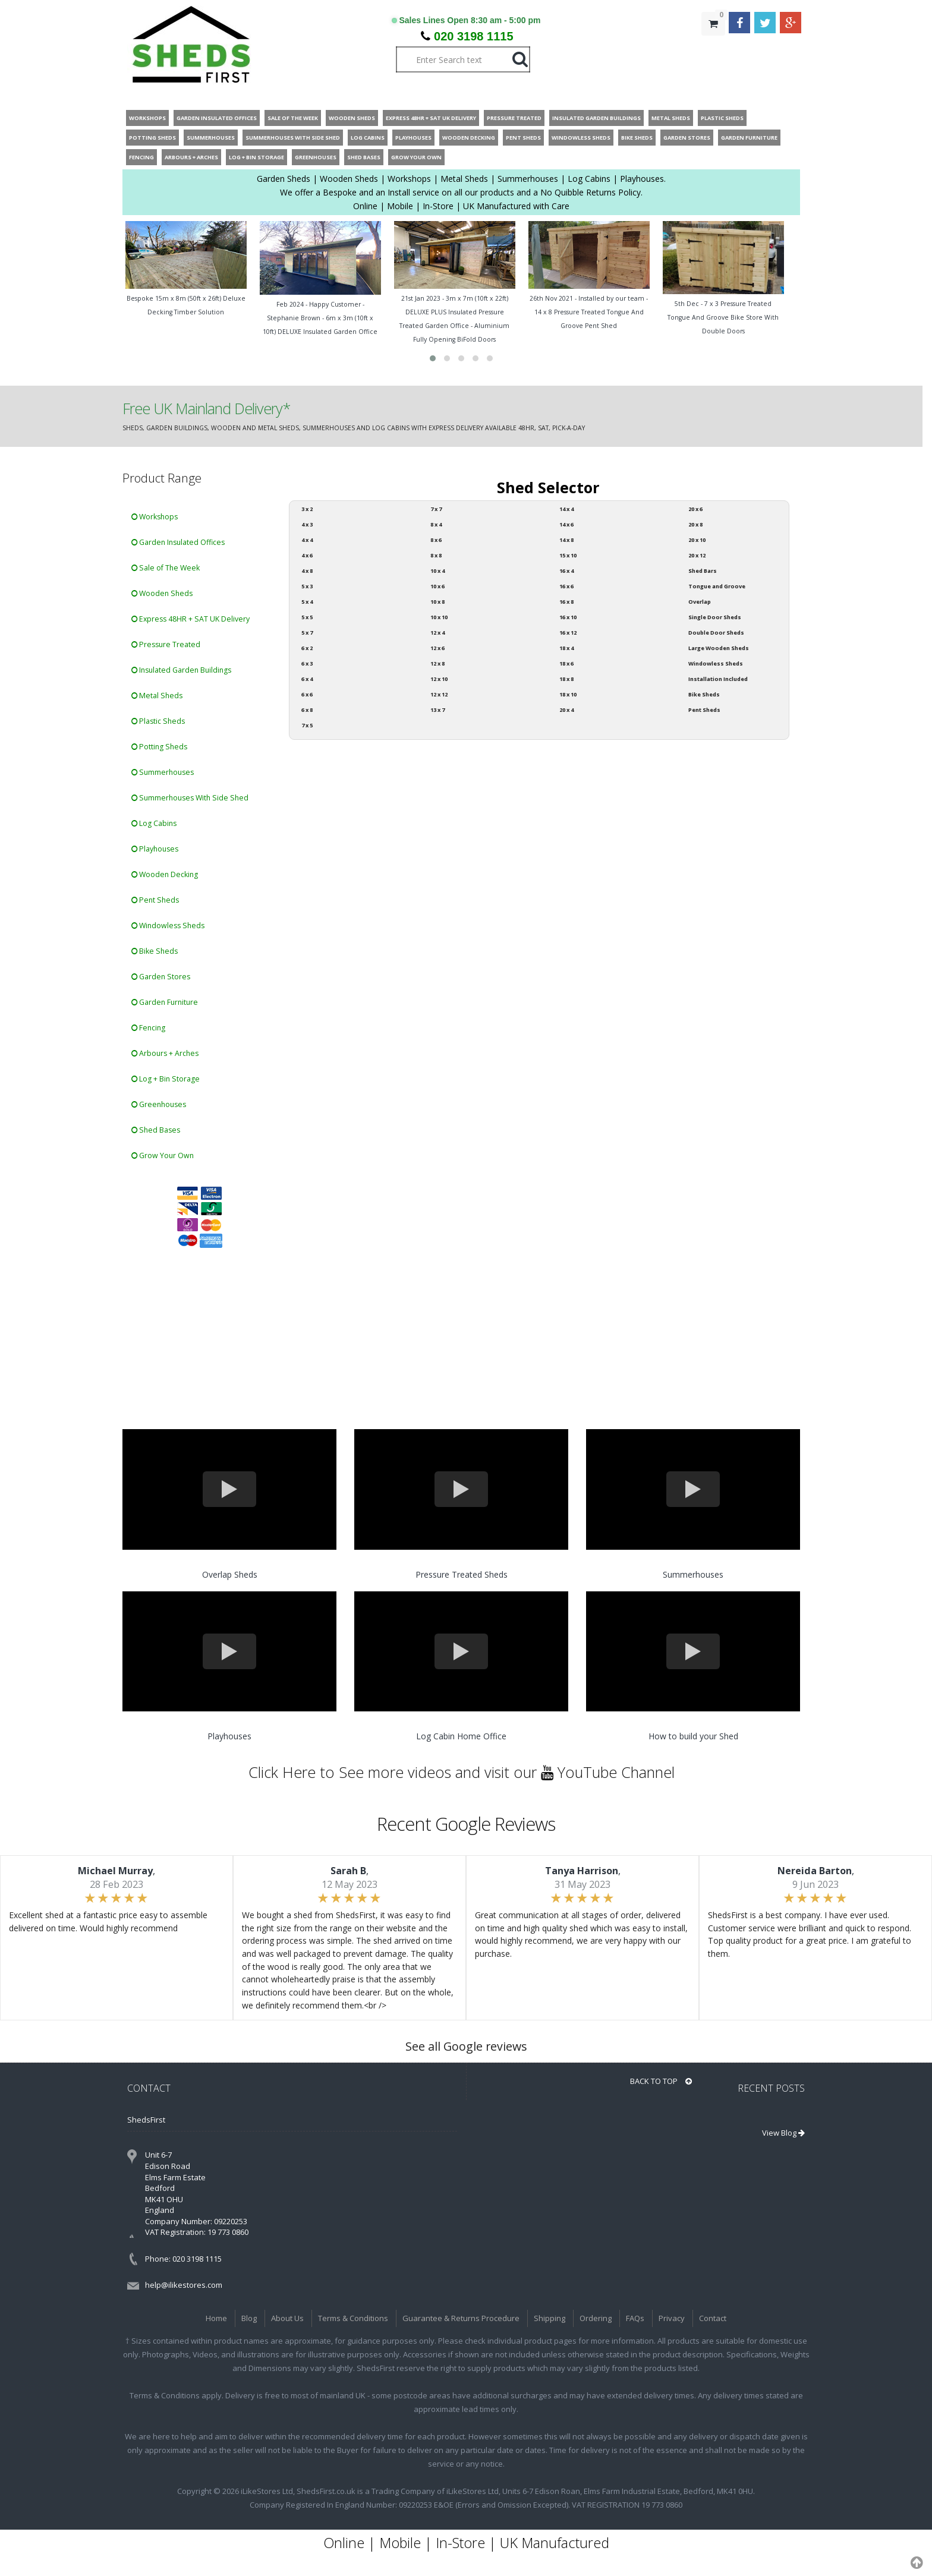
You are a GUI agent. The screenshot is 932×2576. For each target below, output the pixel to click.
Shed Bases (155, 1130)
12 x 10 (439, 679)
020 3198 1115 (473, 36)
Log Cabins (154, 823)
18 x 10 (568, 694)
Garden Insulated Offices (178, 542)
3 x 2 (307, 509)
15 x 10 (568, 555)
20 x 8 (695, 524)
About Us (287, 2318)
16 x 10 (568, 617)
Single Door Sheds (714, 617)
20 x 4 (566, 710)
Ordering (596, 2318)
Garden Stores (160, 977)
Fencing (148, 1028)
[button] (433, 358)
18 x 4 (566, 648)
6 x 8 (307, 710)
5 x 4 (307, 602)
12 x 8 (437, 663)
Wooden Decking (164, 874)
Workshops (154, 517)
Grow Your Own (162, 1155)
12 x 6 (437, 648)
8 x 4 (436, 524)
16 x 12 (568, 632)
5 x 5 (307, 617)
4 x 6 (307, 555)
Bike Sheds (154, 951)
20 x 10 (697, 540)
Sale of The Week (165, 568)
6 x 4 (307, 679)
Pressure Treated (165, 644)
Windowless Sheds (167, 925)
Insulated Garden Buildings (181, 670)
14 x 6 (566, 524)
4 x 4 (307, 540)
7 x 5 (307, 725)
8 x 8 (436, 555)
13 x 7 (437, 710)
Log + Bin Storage (165, 1079)
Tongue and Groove (716, 586)
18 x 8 (566, 679)
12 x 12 (439, 694)
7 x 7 (436, 509)
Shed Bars (702, 571)
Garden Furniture (164, 1002)
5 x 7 (307, 632)
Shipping (549, 2318)
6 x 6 (307, 694)
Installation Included (718, 679)
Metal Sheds (156, 695)
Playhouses (154, 849)
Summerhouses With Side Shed (189, 798)
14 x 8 (566, 540)
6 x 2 (307, 648)
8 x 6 (436, 540)
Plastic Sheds (158, 721)
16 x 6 (566, 586)
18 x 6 (566, 663)
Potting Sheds (159, 747)
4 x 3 (307, 524)
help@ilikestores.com (183, 2284)
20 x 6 (695, 509)
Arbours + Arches (165, 1053)
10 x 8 (437, 602)
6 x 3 (307, 663)
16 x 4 (566, 571)
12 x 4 (437, 632)
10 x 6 (437, 586)
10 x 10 (439, 617)
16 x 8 (566, 602)
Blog (249, 2318)
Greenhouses (158, 1104)
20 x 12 (697, 555)
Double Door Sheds (716, 632)
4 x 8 (307, 571)
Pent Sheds (155, 900)
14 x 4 (566, 509)
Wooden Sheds (162, 593)
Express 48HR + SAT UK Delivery (190, 619)
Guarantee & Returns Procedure (460, 2318)
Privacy (672, 2318)
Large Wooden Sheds (718, 648)
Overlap (699, 602)
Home (216, 2318)
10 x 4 (437, 571)
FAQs (635, 2318)
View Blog (783, 2132)
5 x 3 (307, 586)
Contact (712, 2318)
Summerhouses (162, 772)
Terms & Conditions (353, 2318)
